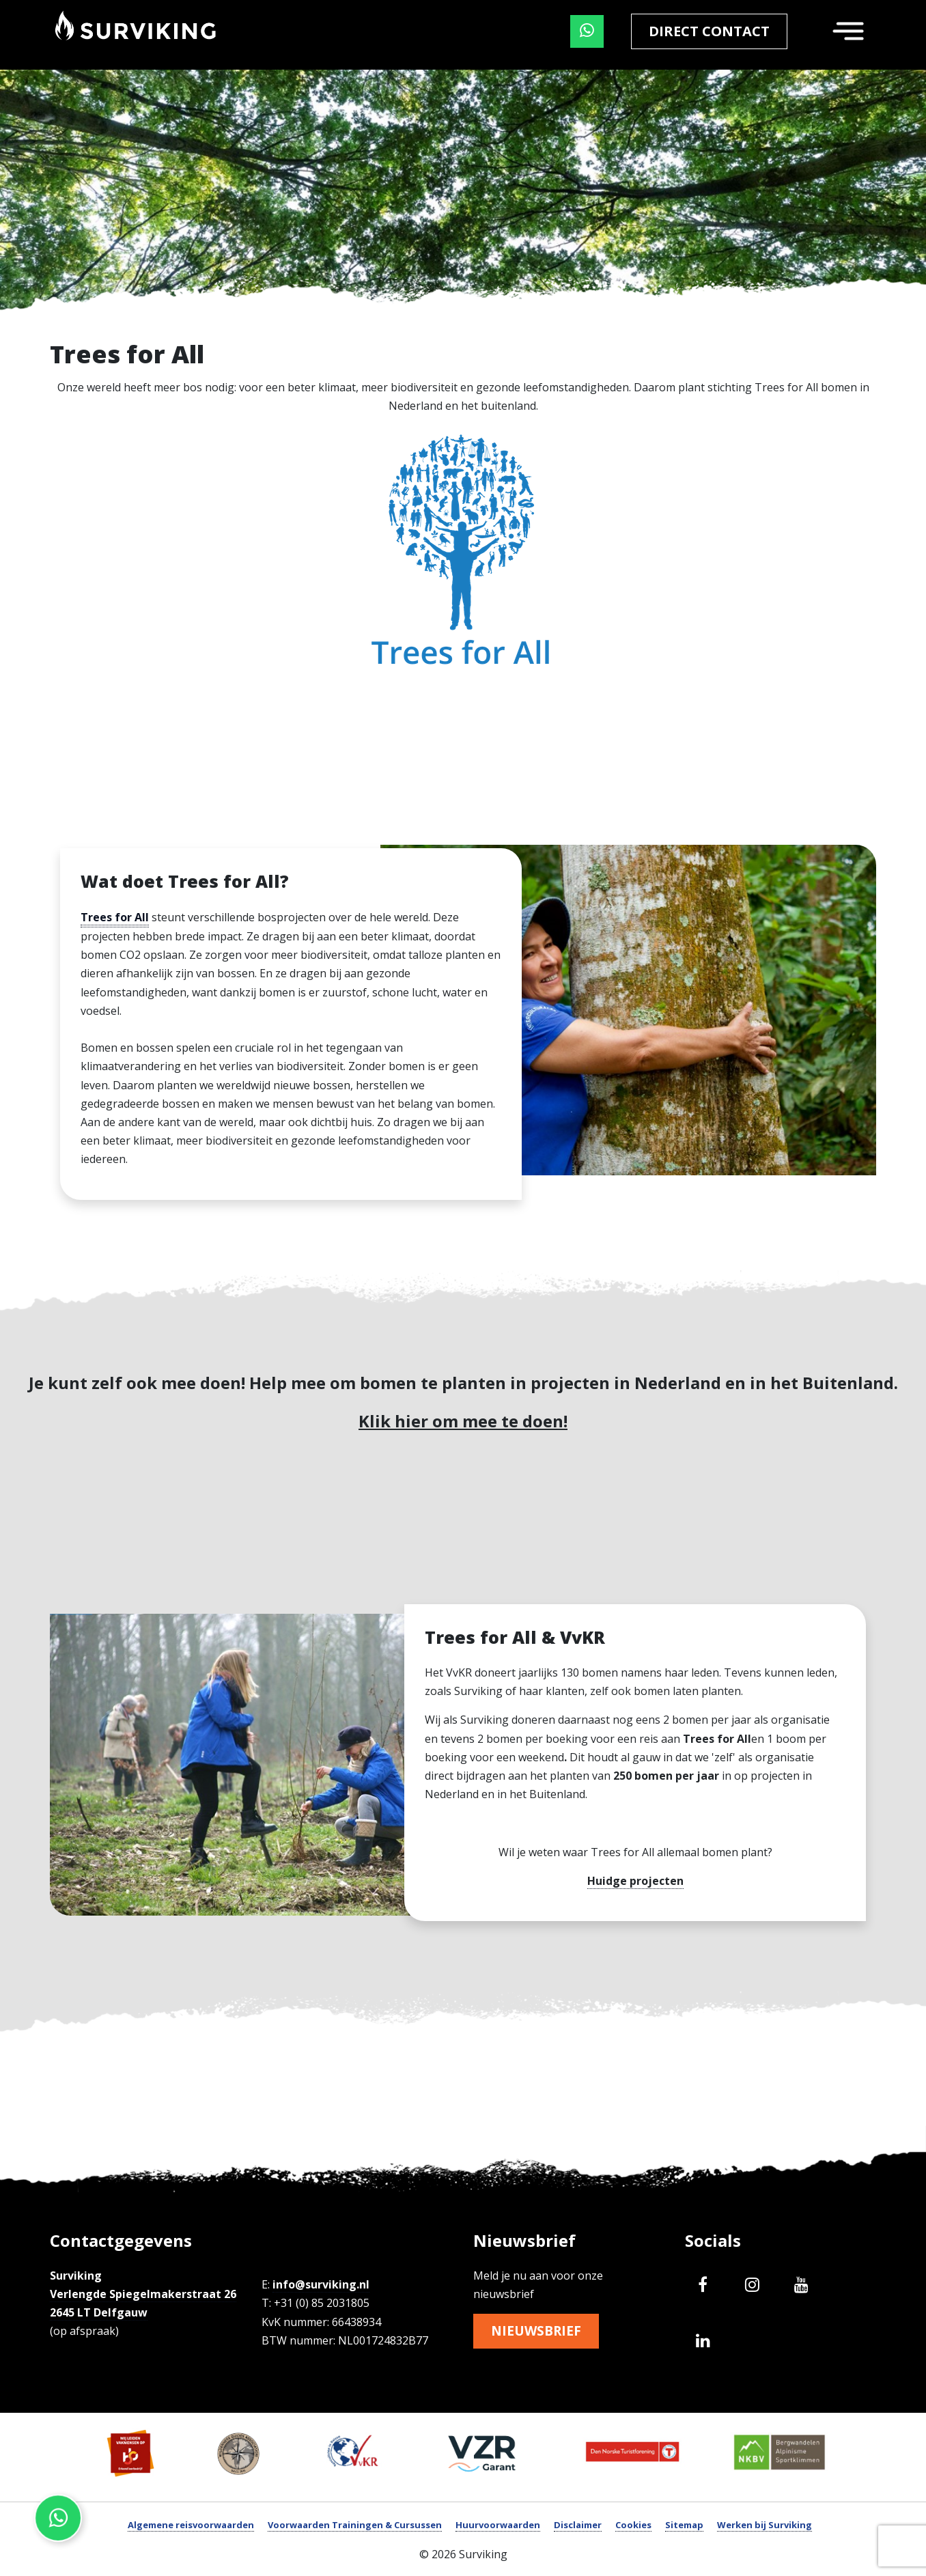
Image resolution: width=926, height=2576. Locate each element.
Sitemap (684, 2525)
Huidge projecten (635, 1880)
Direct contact (709, 31)
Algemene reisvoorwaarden (191, 2525)
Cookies (633, 2525)
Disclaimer (578, 2525)
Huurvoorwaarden (497, 2525)
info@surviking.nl (320, 2284)
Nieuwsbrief (538, 2331)
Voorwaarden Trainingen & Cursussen (355, 2525)
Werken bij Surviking (764, 2525)
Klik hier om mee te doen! (463, 1421)
